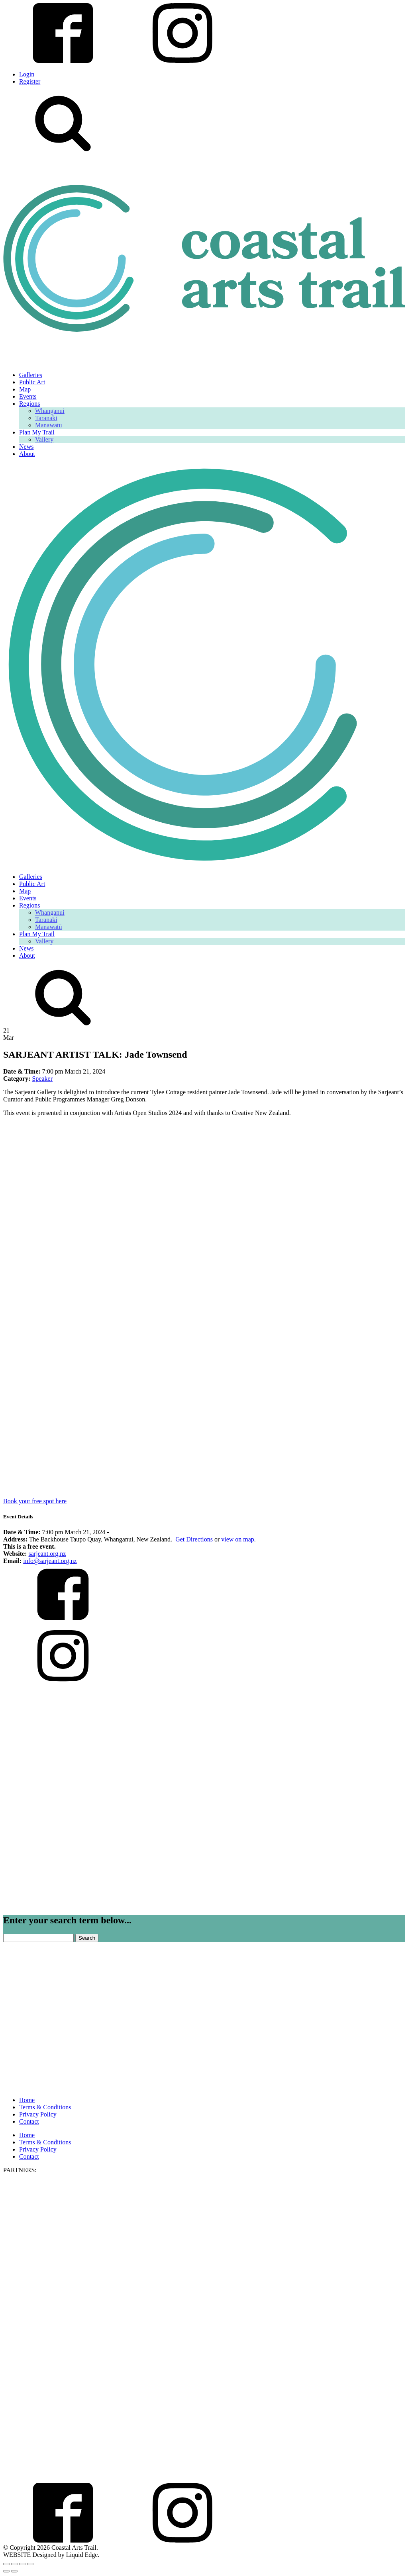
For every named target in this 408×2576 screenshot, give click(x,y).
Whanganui (50, 410)
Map (25, 389)
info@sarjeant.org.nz (49, 1560)
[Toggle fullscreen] (14, 2564)
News (26, 446)
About (27, 453)
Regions (29, 403)
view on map (237, 1539)
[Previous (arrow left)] (6, 2571)
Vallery (44, 439)
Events (28, 396)
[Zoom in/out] (6, 2564)
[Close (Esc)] (30, 2564)
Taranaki (46, 418)
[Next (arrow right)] (14, 2571)
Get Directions (194, 1539)
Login (26, 74)
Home (27, 2100)
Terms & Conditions (45, 2107)
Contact (29, 2121)
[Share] (22, 2564)
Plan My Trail (37, 432)
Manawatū (48, 425)
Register (29, 81)
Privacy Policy (38, 2114)
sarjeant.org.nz (47, 1553)
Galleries (30, 375)
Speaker (42, 1078)
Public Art (32, 382)
